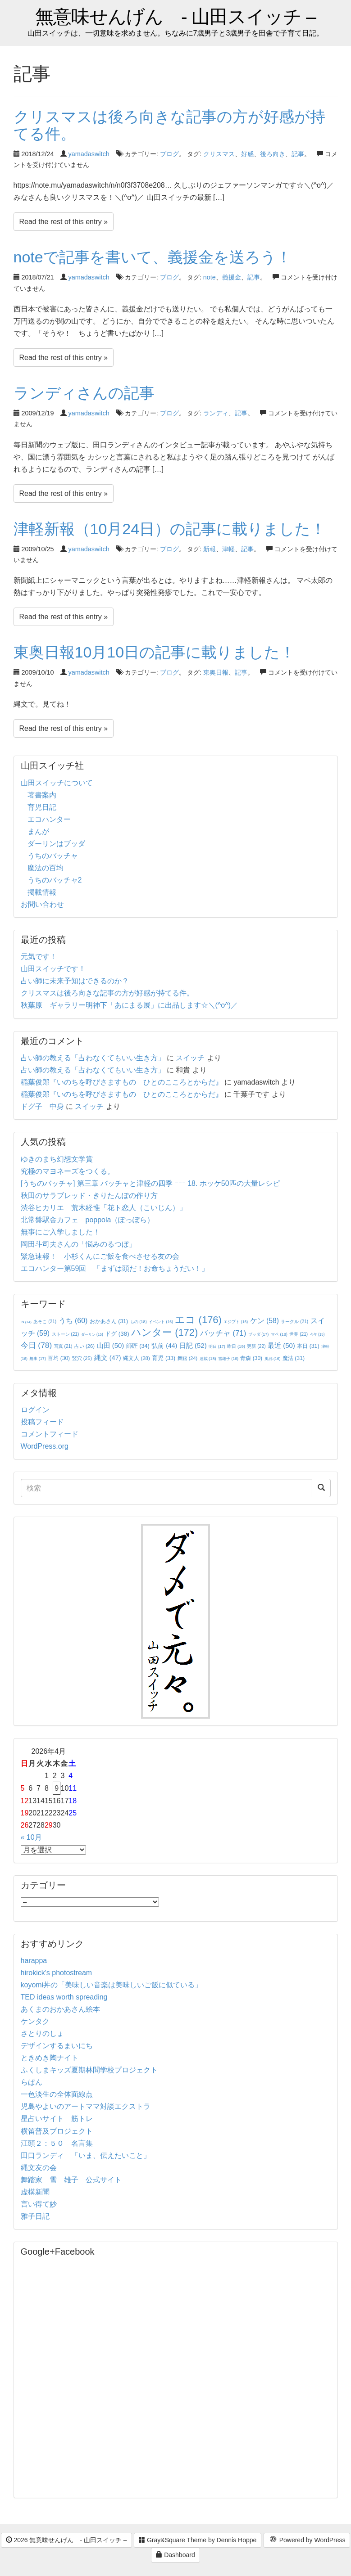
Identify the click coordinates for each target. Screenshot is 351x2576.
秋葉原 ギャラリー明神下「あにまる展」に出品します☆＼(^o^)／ (129, 1005)
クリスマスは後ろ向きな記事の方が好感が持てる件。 (169, 125)
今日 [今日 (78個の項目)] (36, 1345)
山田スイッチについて (57, 783)
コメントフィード (49, 1434)
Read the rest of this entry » (63, 221)
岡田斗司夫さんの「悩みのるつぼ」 (78, 1244)
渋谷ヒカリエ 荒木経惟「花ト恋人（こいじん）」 (104, 1207)
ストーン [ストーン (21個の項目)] (65, 1334)
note (209, 277)
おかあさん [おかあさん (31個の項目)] (109, 1321)
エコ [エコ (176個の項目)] (198, 1319)
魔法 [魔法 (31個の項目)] (294, 1358)
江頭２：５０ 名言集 (57, 2143)
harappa (34, 1960)
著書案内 (41, 795)
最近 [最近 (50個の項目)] (281, 1345)
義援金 (231, 277)
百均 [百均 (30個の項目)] (59, 1358)
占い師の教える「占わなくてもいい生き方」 (93, 1058)
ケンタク (35, 2021)
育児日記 (41, 807)
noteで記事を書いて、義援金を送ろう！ (153, 257)
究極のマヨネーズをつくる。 (67, 1171)
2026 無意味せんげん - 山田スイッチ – (66, 2540)
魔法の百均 (45, 868)
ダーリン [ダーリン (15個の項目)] (92, 1335)
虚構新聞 (35, 2192)
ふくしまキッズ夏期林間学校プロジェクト (89, 2070)
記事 (298, 154)
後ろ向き (272, 154)
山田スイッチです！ (53, 969)
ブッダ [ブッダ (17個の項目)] (258, 1334)
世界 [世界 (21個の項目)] (298, 1334)
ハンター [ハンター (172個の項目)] (164, 1332)
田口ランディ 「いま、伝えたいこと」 (89, 2155)
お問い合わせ (42, 904)
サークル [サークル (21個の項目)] (294, 1321)
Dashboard (175, 2554)
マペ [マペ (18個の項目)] (279, 1334)
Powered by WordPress (307, 2540)
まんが (38, 831)
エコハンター (49, 819)
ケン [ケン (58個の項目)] (264, 1320)
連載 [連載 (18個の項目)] (208, 1358)
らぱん (31, 2082)
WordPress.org (44, 1446)
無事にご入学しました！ (60, 1232)
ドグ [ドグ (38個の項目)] (117, 1333)
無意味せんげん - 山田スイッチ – (175, 17)
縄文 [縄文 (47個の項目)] (107, 1357)
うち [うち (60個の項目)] (73, 1320)
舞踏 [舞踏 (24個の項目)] (187, 1358)
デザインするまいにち (57, 2045)
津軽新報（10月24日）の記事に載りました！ (170, 528)
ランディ (215, 413)
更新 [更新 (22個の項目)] (256, 1346)
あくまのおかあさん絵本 (60, 2009)
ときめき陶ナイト (49, 2058)
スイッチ (190, 1058)
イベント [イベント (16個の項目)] (161, 1322)
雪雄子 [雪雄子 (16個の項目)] (228, 1358)
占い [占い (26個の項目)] (84, 1346)
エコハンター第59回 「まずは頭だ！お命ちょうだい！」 (115, 1268)
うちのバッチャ (52, 856)
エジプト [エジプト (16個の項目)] (235, 1322)
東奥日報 (215, 672)
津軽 (228, 549)
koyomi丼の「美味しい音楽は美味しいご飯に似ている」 (111, 1985)
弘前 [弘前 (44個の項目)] (164, 1345)
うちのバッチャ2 (54, 880)
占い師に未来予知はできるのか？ (75, 981)
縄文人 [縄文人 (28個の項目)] (136, 1358)
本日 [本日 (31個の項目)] (308, 1346)
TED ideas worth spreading (64, 1997)
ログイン (35, 1410)
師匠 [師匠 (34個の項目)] (138, 1345)
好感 (247, 154)
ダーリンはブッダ (56, 843)
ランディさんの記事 (84, 392)
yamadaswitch (88, 154)
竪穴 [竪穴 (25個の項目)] (82, 1358)
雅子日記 (35, 2216)
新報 (209, 549)
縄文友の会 (39, 2167)
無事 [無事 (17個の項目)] (37, 1358)
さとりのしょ (42, 2033)
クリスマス (219, 154)
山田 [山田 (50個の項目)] (110, 1345)
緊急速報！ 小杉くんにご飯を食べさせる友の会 (100, 1256)
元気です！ (39, 956)
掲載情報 (41, 892)
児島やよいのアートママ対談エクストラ (85, 2106)
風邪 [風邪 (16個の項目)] (272, 1358)
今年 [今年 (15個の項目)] (317, 1335)
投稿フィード (42, 1422)
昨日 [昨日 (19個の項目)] (236, 1346)
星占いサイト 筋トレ (57, 2118)
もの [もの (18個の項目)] (138, 1322)
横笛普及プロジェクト (57, 2131)
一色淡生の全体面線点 (57, 2094)
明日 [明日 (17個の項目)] (217, 1346)
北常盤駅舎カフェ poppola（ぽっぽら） (88, 1220)
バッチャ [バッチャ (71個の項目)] (223, 1333)
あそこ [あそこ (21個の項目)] (44, 1321)
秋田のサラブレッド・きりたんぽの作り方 (89, 1195)
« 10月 (31, 1837)
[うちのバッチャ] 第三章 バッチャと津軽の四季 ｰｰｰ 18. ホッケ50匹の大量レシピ (150, 1183)
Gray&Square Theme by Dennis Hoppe (197, 2540)
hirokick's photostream (56, 1973)
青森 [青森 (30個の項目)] (251, 1358)
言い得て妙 (39, 2204)
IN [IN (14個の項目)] (26, 1322)
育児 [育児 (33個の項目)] (163, 1358)
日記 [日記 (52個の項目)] (193, 1345)
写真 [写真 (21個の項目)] (63, 1346)
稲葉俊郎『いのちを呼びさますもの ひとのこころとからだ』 (122, 1082)
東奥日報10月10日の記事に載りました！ (155, 652)
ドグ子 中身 (42, 1106)
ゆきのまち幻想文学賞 (57, 1159)
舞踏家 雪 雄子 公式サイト (71, 2180)
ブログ (169, 154)
